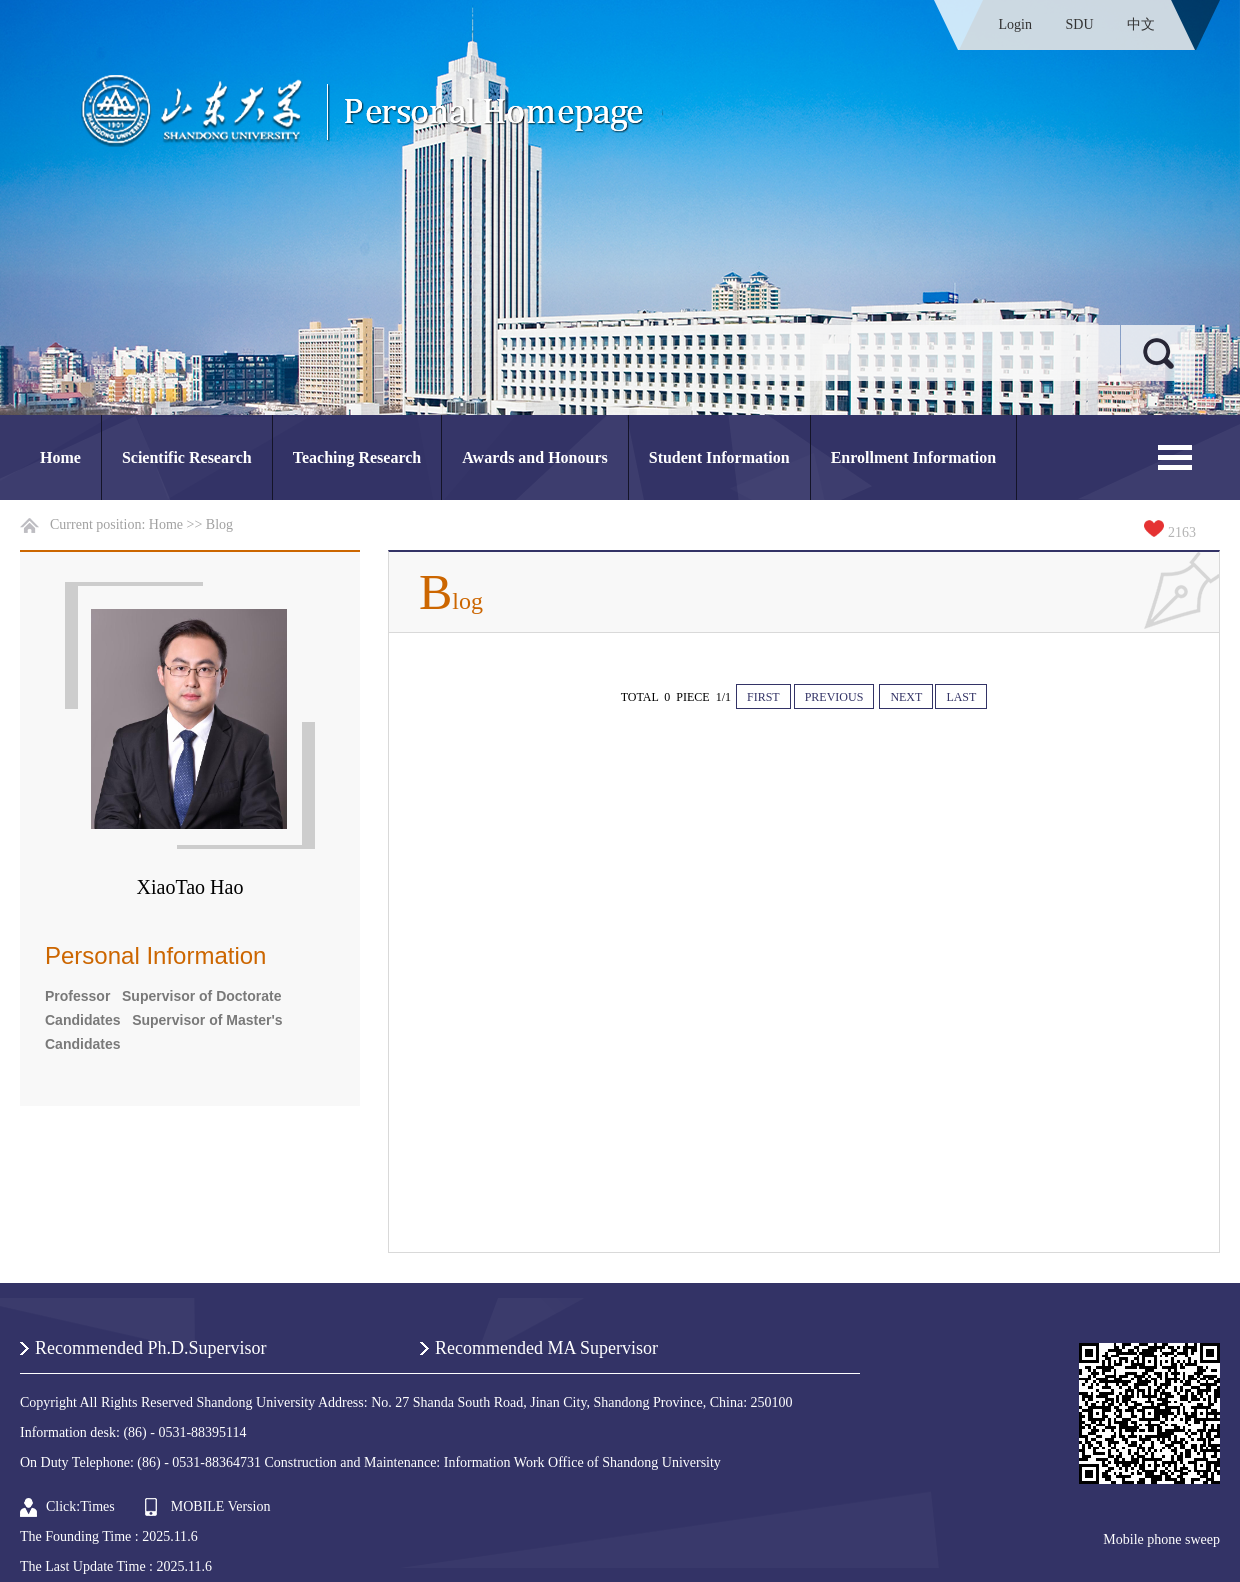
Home (60, 457)
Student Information (719, 457)
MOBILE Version (221, 1506)
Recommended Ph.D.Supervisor (150, 1348)
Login (1015, 24)
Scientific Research (187, 457)
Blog (219, 524)
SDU (1079, 24)
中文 (1141, 24)
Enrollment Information (913, 457)
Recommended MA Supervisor (546, 1348)
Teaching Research (357, 457)
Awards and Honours (535, 457)
